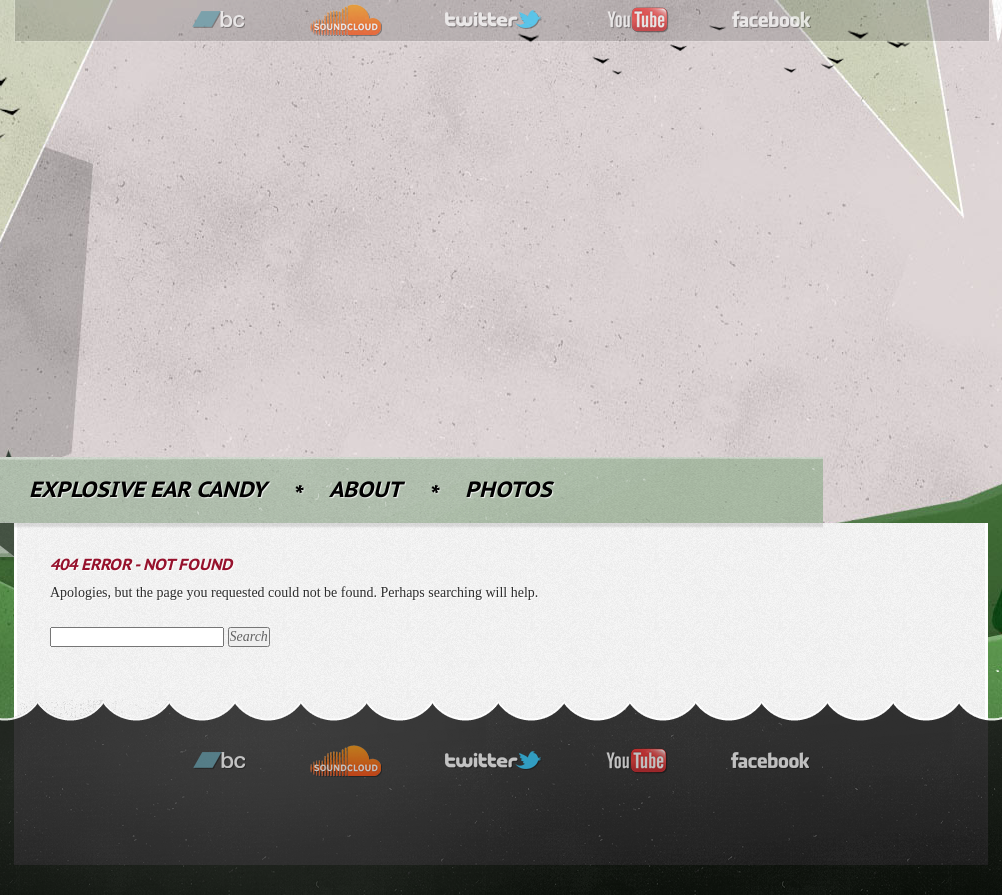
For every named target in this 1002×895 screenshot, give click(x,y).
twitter (494, 20)
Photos (508, 490)
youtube (638, 20)
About (365, 490)
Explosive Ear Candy (147, 490)
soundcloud (346, 20)
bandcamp (219, 20)
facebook (772, 20)
